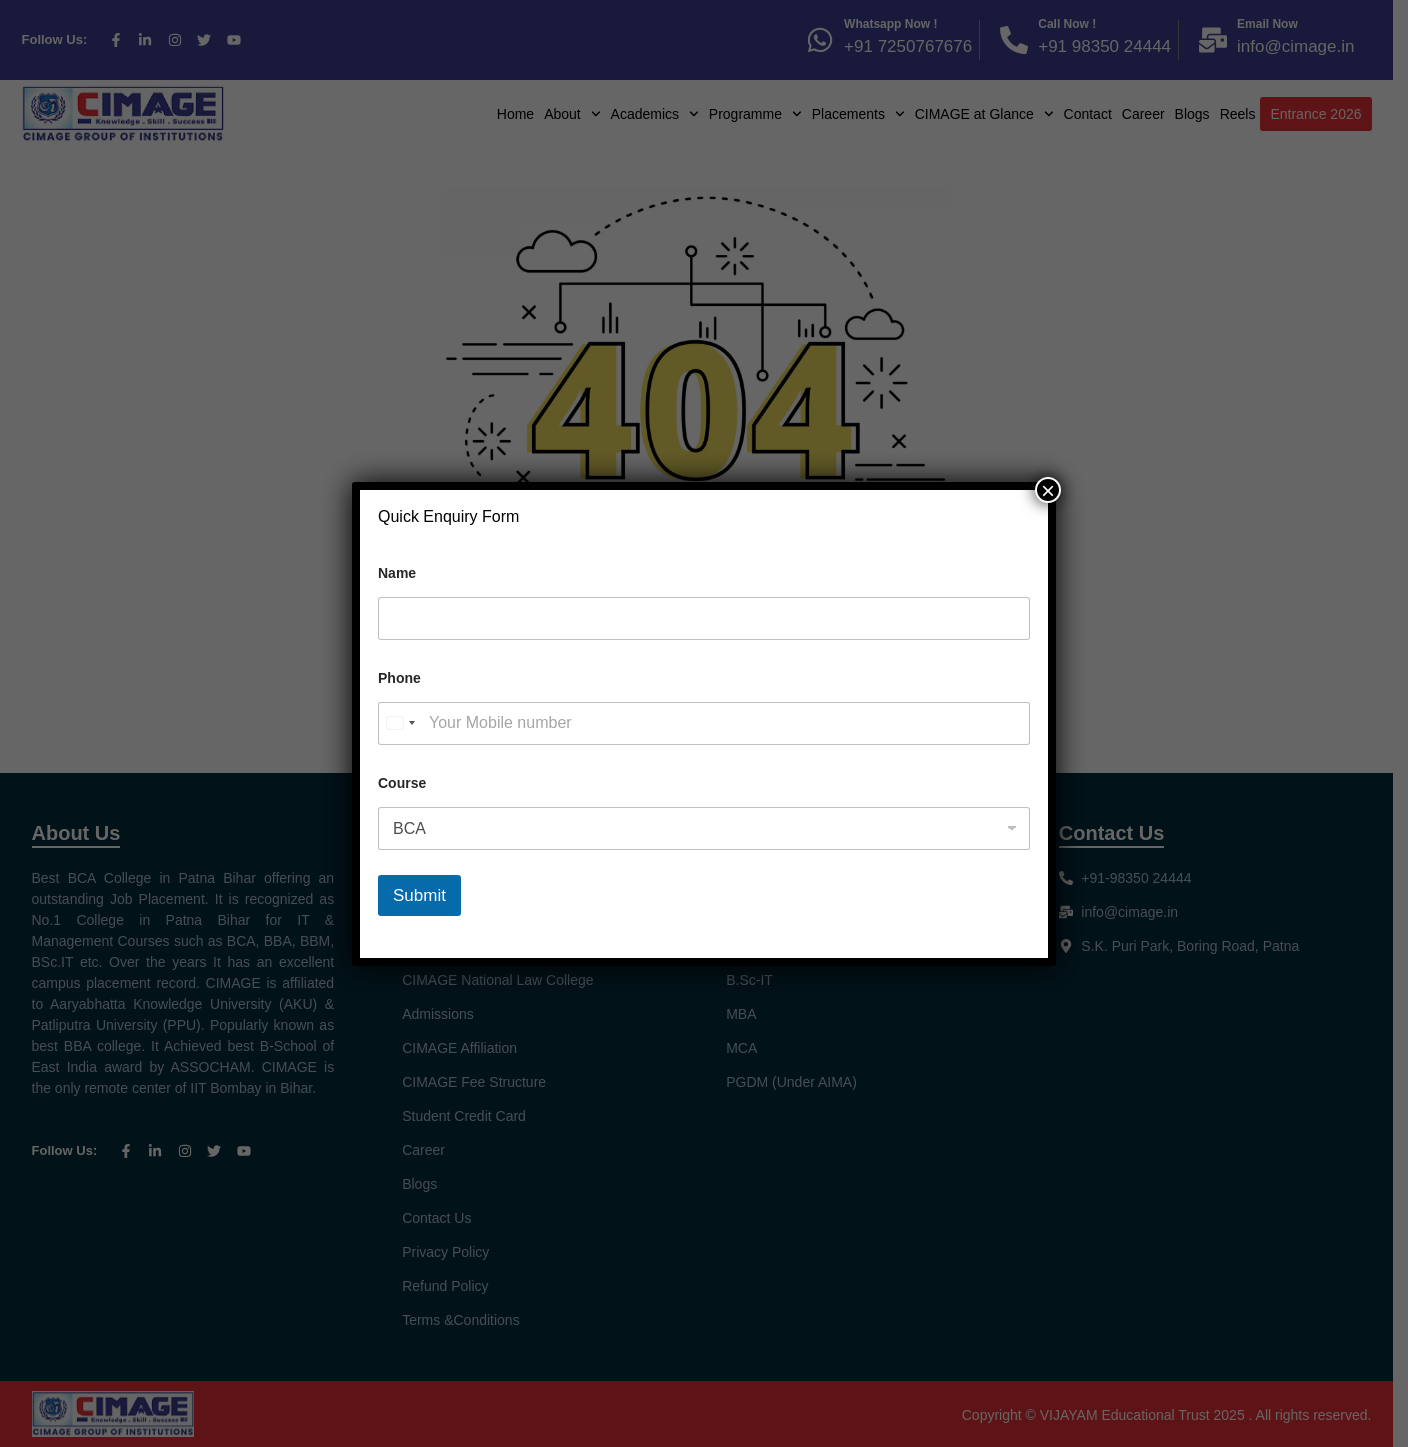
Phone (399, 678)
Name (397, 573)
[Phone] (704, 723)
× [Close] (1048, 490)
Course (402, 783)
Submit (419, 895)
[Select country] (400, 723)
